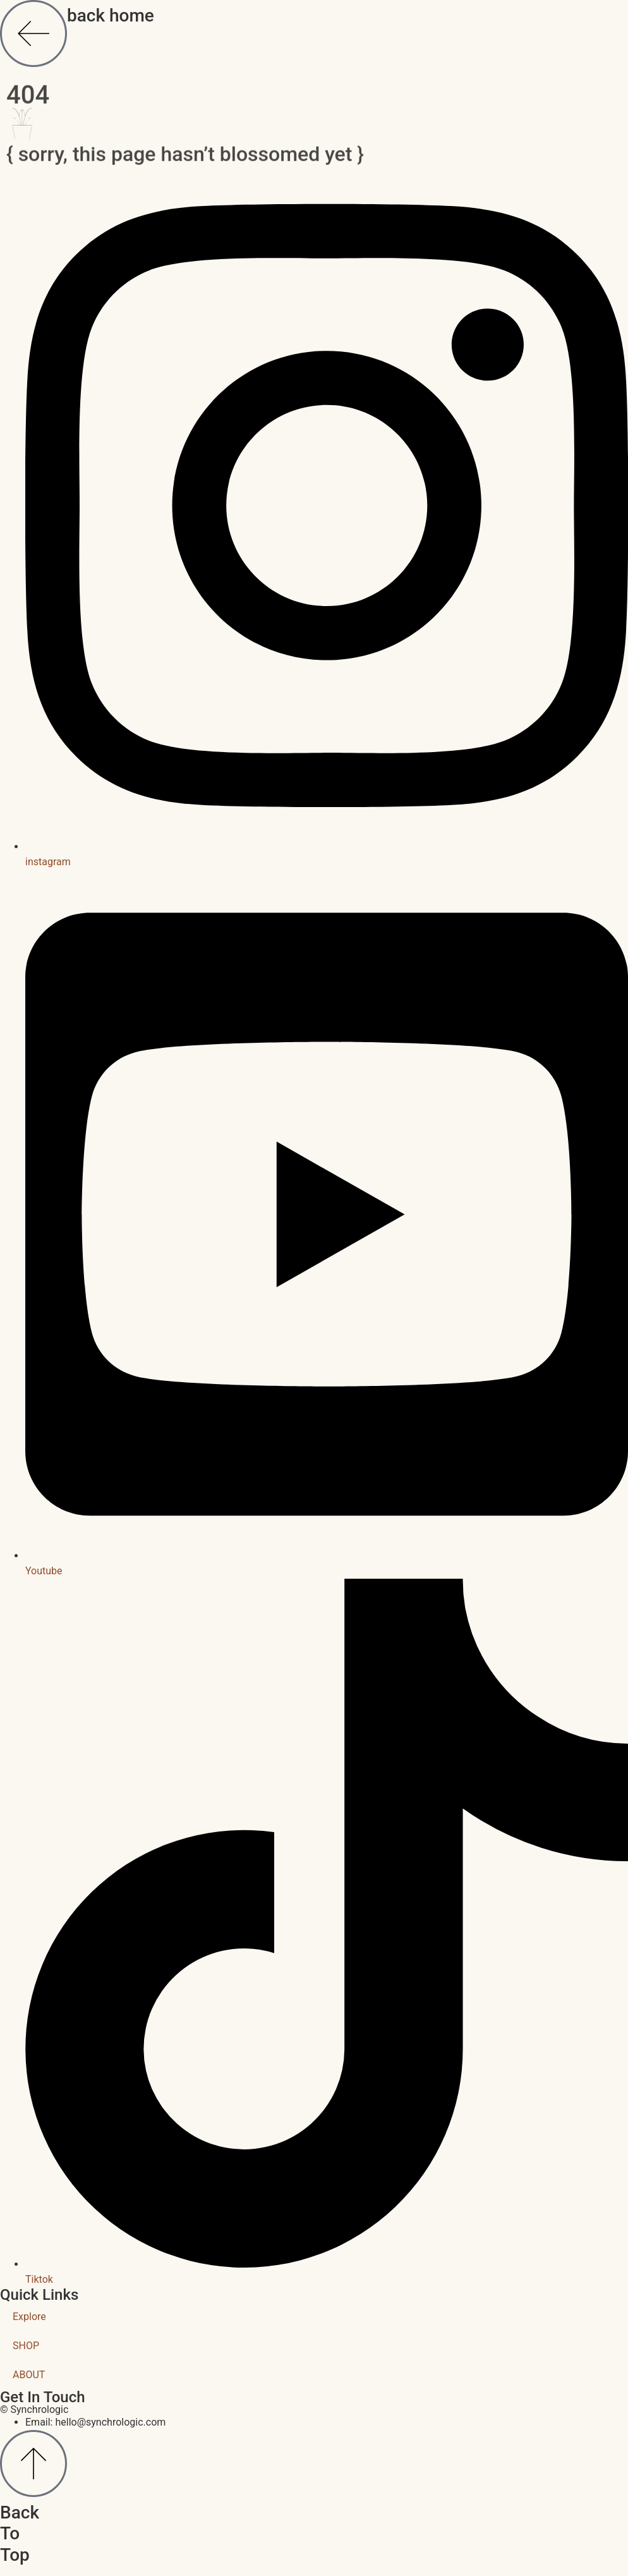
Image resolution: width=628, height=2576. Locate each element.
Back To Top (19, 2533)
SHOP (26, 2346)
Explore (29, 2317)
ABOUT (29, 2375)
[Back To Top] (33, 2463)
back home (110, 15)
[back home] (33, 33)
